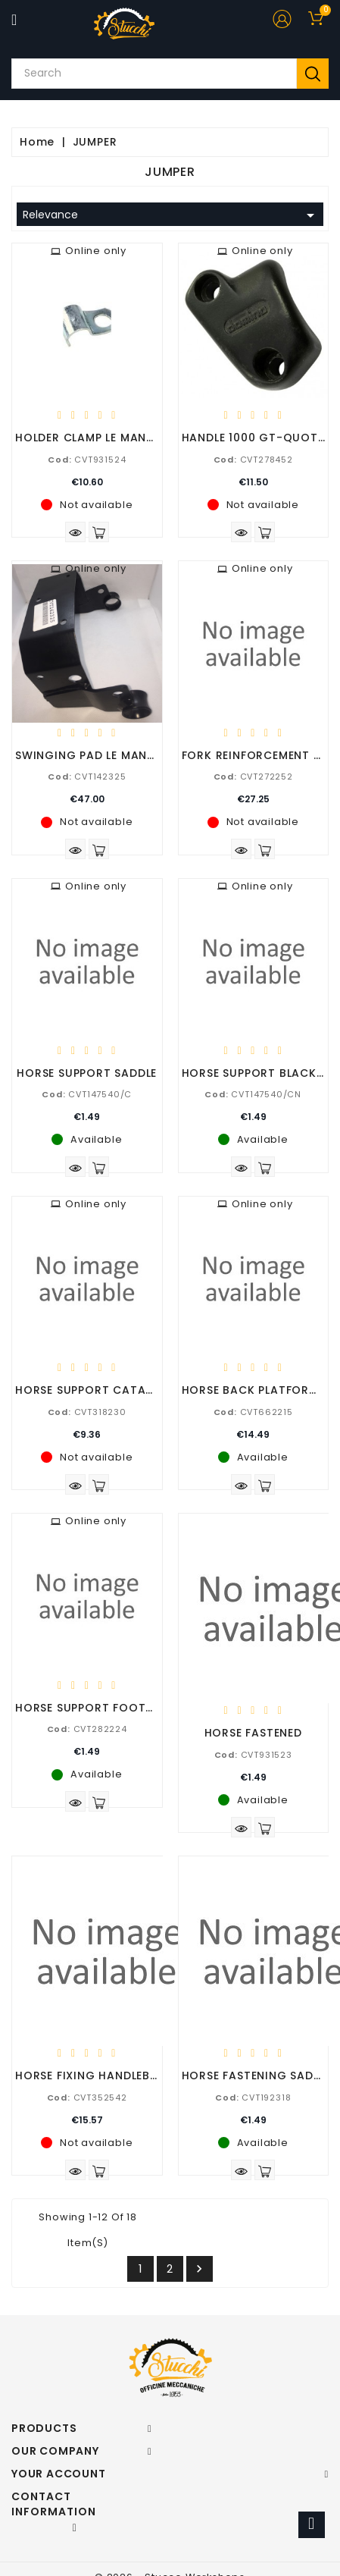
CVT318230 (87, 1412)
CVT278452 (253, 459)
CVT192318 (253, 2097)
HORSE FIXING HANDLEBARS (93, 2075)
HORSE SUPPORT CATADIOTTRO (107, 1390)
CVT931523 (253, 1755)
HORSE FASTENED (253, 1732)
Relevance (171, 215)
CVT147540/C (87, 1094)
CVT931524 (87, 459)
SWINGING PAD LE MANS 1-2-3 (102, 755)
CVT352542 (87, 2097)
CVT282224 (87, 1729)
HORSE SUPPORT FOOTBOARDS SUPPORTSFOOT (152, 1707)
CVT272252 (253, 776)
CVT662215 (253, 1412)
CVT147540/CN (252, 1094)
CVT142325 (87, 776)
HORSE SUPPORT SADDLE (87, 1073)
